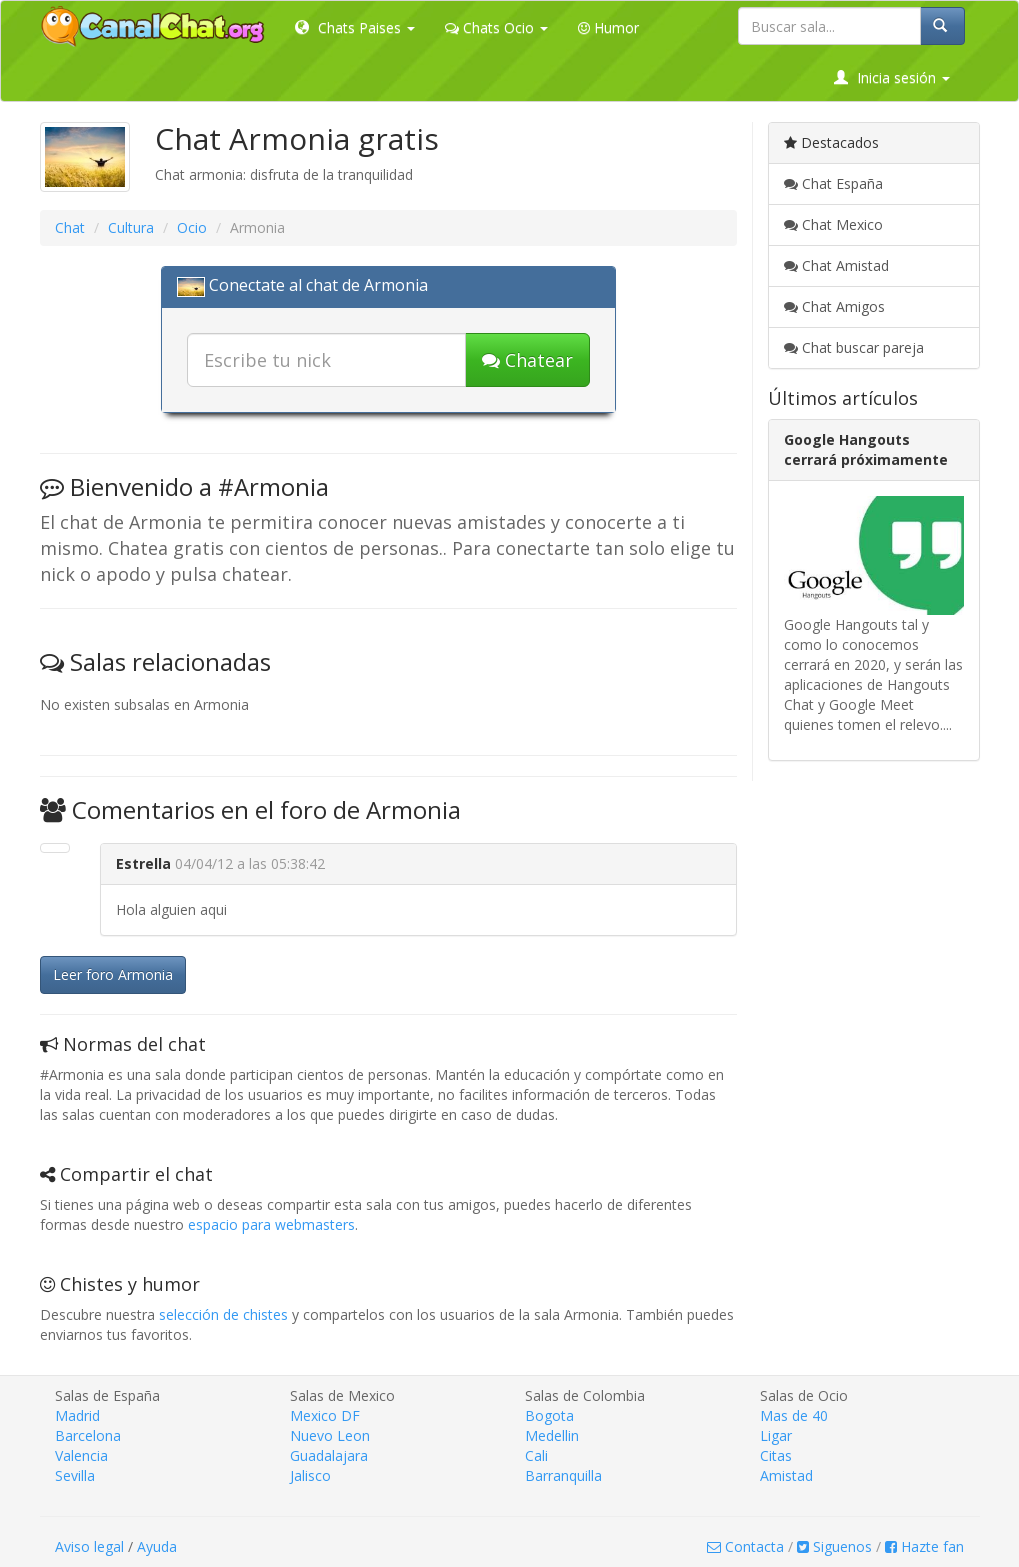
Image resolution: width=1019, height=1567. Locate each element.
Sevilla (75, 1475)
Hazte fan (924, 1546)
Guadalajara (329, 1455)
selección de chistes (223, 1314)
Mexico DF (325, 1415)
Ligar (776, 1435)
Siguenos (834, 1546)
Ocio (192, 227)
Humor (608, 27)
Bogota (549, 1415)
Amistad (786, 1475)
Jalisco (310, 1475)
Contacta (745, 1546)
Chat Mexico (833, 224)
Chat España (833, 183)
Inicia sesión (892, 77)
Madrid (77, 1415)
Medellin (552, 1435)
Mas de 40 (794, 1415)
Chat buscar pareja (854, 347)
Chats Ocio (496, 27)
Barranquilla (563, 1475)
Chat (70, 227)
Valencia (81, 1455)
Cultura (131, 227)
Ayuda (157, 1546)
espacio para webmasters (271, 1224)
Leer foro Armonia (113, 974)
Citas (776, 1455)
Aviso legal (89, 1546)
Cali (536, 1455)
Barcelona (88, 1435)
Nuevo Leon (330, 1435)
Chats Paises (355, 27)
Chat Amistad (836, 265)
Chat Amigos (834, 306)
